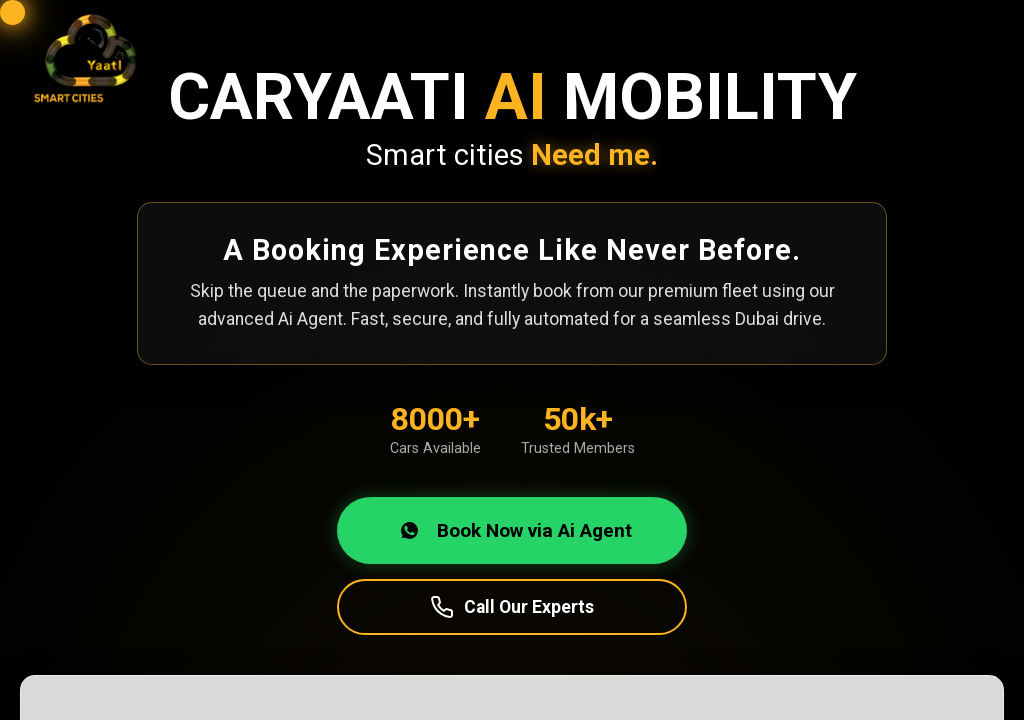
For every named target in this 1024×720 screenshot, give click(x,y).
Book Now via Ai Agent (512, 530)
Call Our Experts (512, 607)
